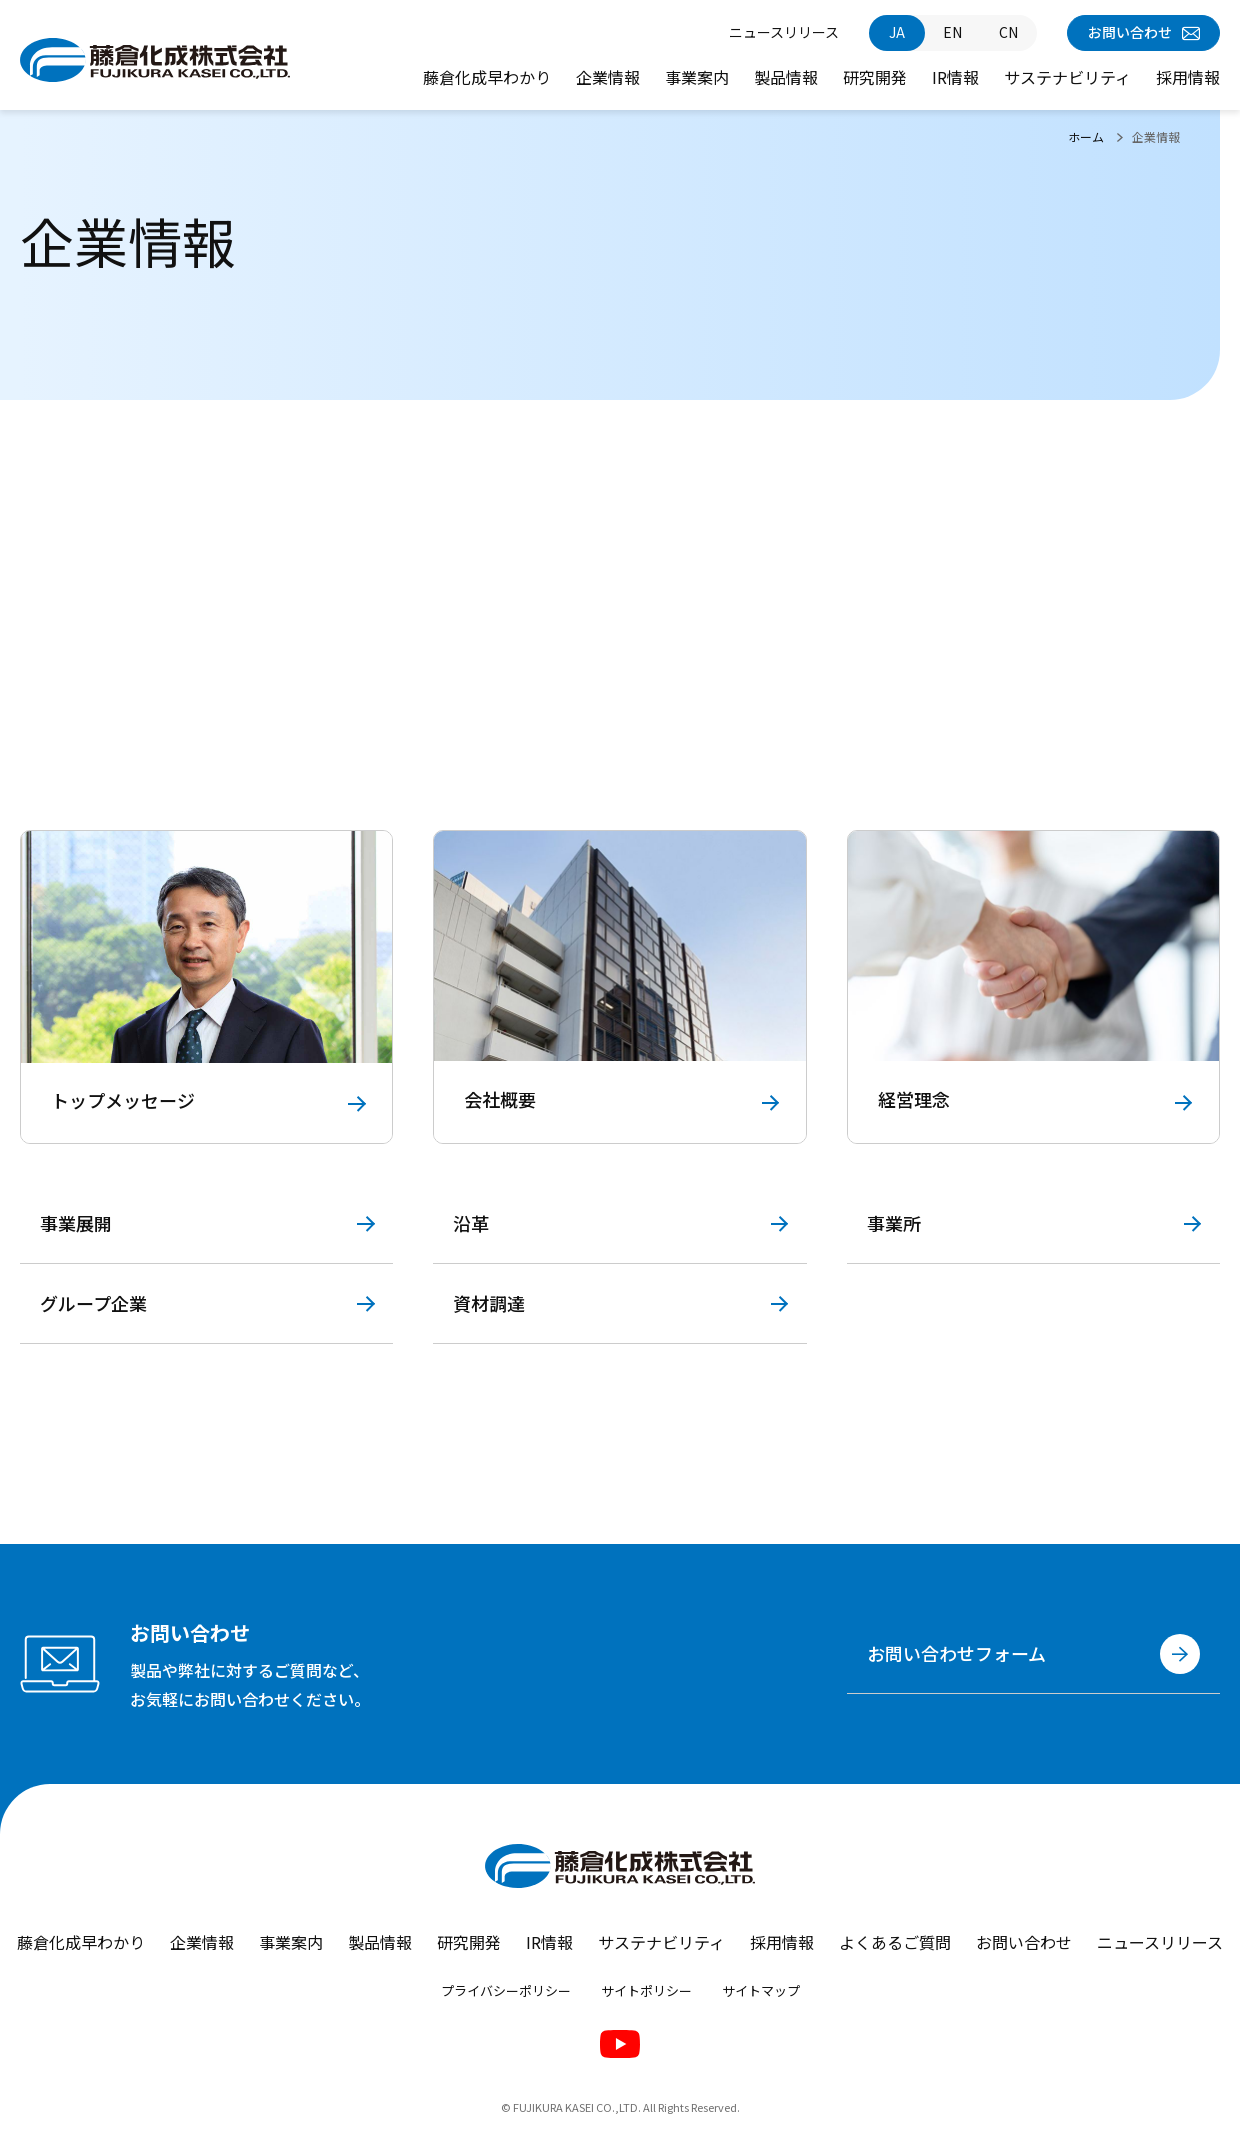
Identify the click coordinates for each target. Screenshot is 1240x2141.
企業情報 (608, 77)
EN (952, 32)
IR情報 (955, 77)
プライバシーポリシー (506, 1991)
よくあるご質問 (895, 1942)
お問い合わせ (1144, 32)
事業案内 (697, 77)
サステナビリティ (1067, 77)
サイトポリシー (646, 1991)
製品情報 (786, 77)
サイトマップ (761, 1991)
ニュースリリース (784, 32)
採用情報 (1188, 77)
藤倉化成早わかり (487, 77)
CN (1008, 32)
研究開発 (875, 77)
